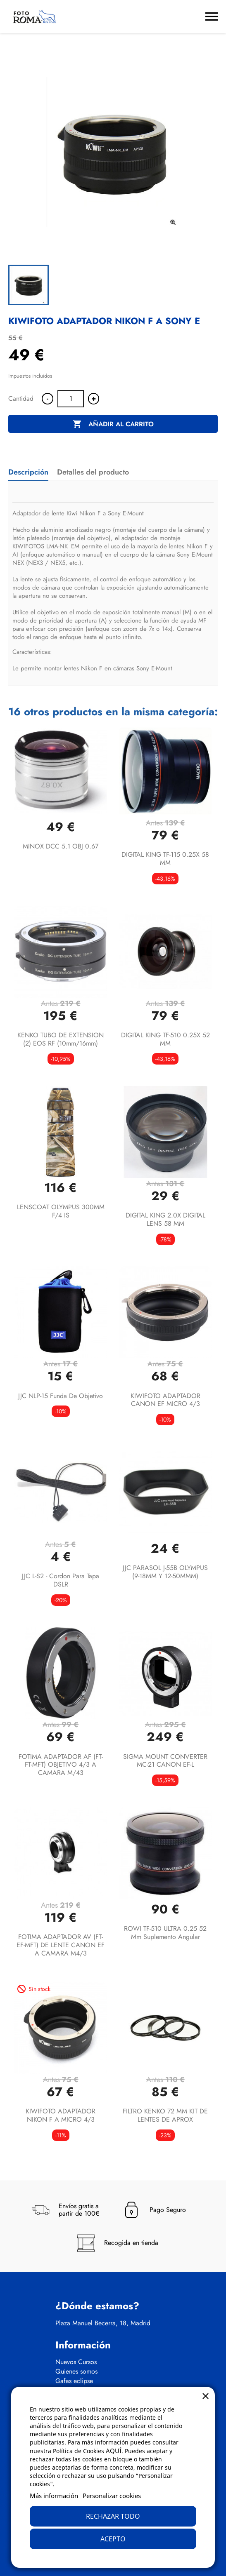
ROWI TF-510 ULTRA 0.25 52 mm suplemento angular (165, 1932)
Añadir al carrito (113, 424)
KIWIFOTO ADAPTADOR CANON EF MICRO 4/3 (165, 1400)
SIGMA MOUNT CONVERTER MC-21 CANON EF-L (165, 1761)
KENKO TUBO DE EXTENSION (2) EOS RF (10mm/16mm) (60, 1039)
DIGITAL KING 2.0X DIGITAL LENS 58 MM (165, 1219)
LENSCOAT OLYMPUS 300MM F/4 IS (61, 1211)
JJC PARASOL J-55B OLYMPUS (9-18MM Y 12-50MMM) (165, 1572)
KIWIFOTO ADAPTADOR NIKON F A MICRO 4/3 (60, 2115)
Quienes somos (76, 2371)
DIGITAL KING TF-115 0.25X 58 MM (165, 858)
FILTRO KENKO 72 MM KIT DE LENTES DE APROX (165, 2115)
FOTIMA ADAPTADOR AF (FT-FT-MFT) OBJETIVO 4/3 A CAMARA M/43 (61, 1765)
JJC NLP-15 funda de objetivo (60, 1396)
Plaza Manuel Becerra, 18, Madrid (102, 2323)
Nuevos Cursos (76, 2362)
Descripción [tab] (28, 472)
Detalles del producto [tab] (93, 472)
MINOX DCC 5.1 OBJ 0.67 (60, 846)
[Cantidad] (70, 398)
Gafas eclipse (74, 2381)
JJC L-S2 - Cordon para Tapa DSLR (60, 1580)
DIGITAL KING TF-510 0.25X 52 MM (165, 1039)
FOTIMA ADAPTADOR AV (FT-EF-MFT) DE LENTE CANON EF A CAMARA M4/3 (61, 1945)
